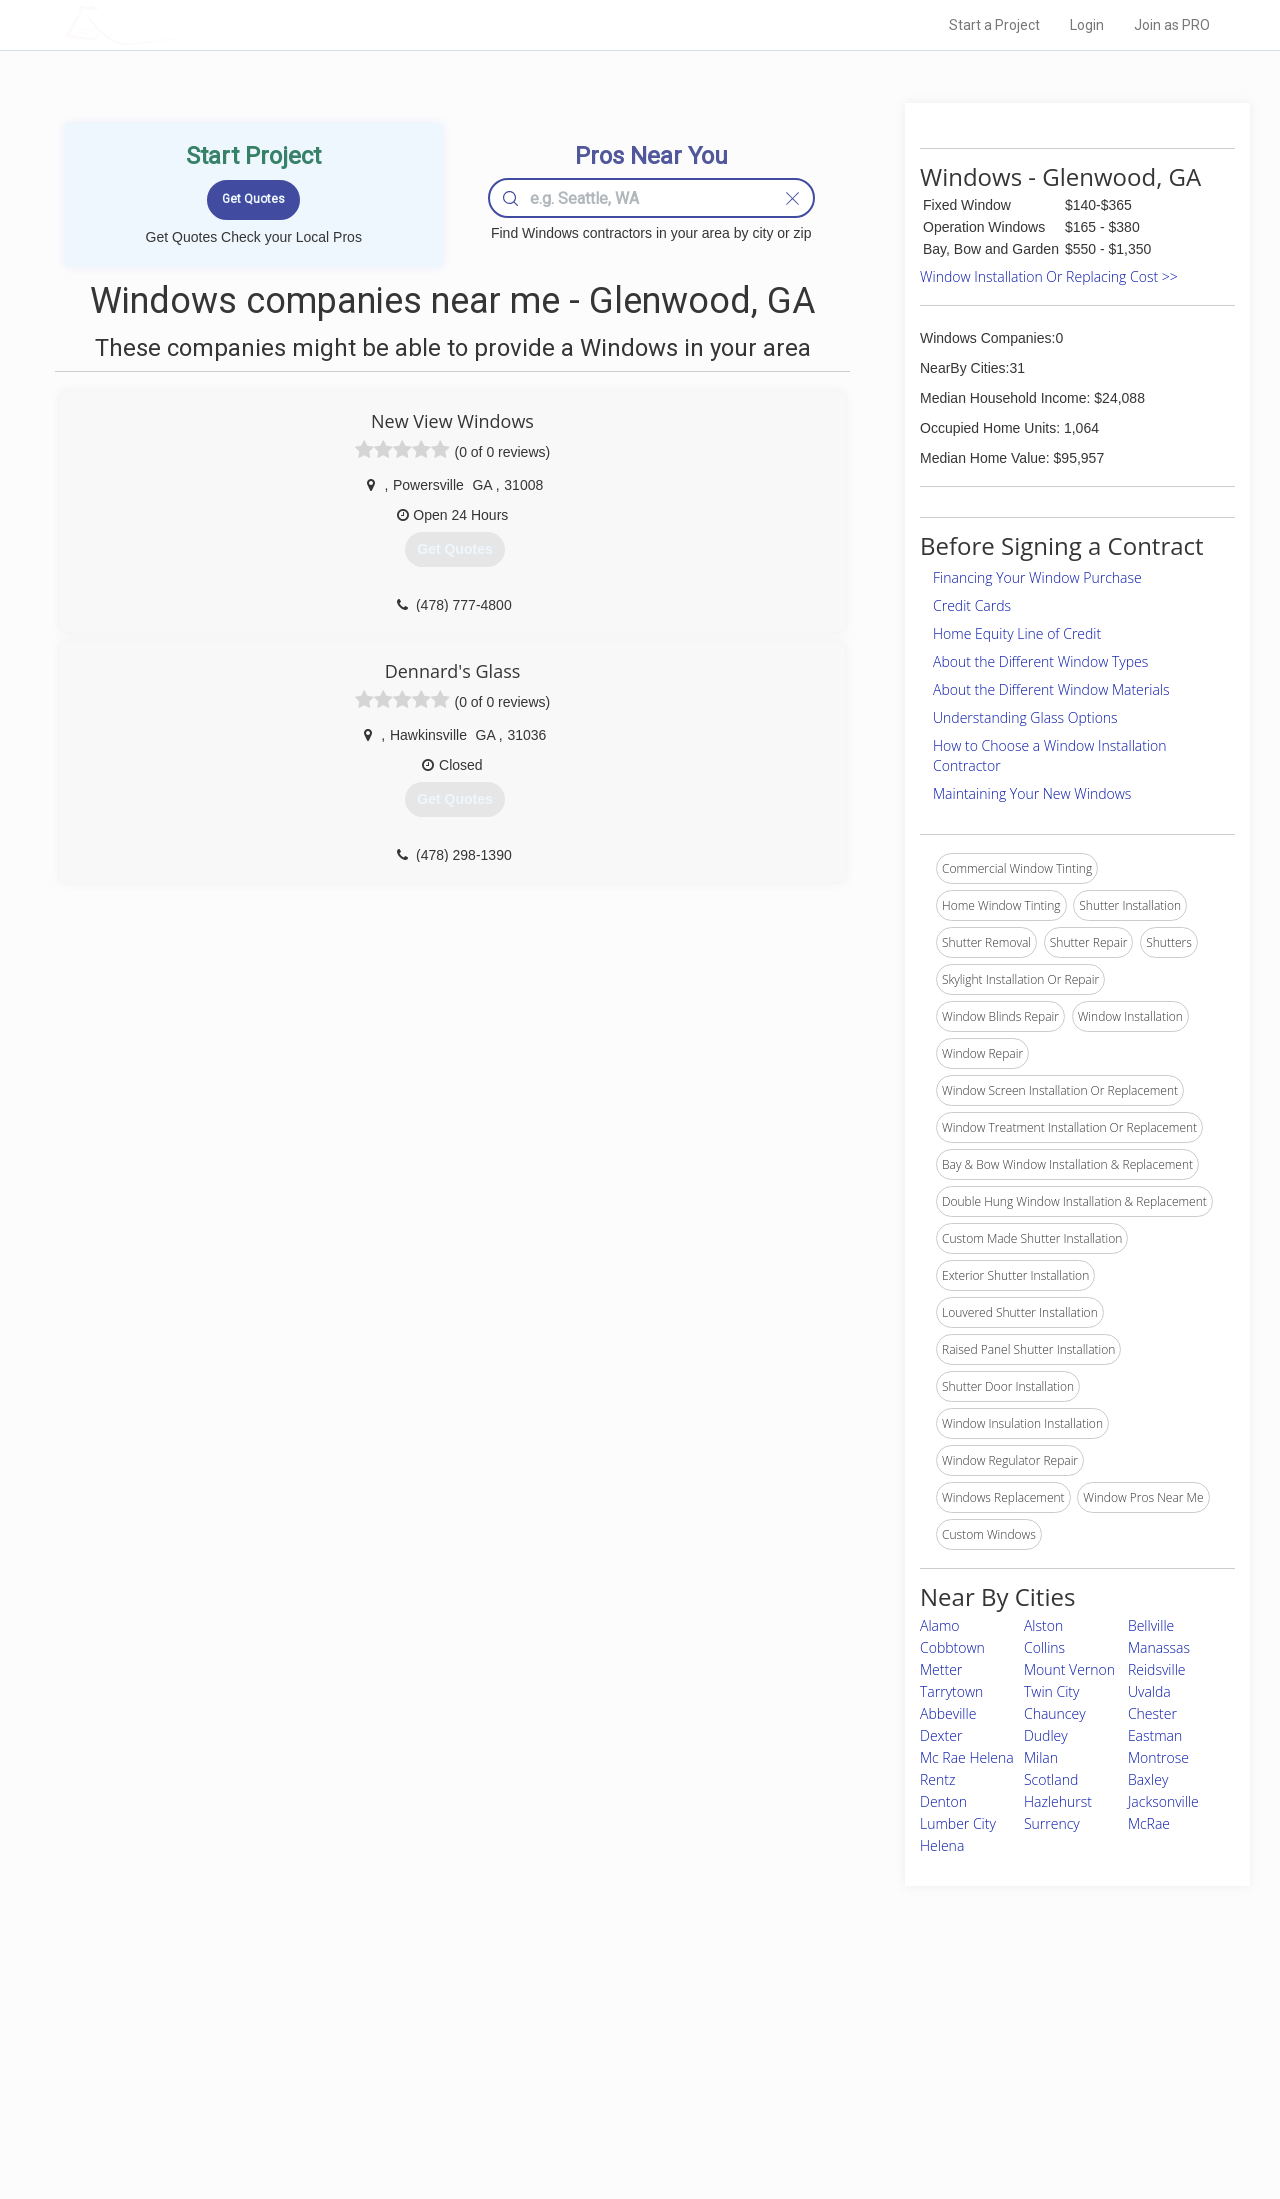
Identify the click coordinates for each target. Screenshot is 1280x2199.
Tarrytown (951, 1691)
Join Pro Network (583, 2030)
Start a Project (994, 25)
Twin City (1052, 1691)
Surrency (1052, 1823)
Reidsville (1157, 1669)
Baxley (1148, 1779)
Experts (557, 2052)
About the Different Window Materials (1051, 689)
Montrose (1158, 1757)
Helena (942, 1845)
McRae (1149, 1823)
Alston (1043, 1625)
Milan (1041, 1757)
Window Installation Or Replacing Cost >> (1049, 276)
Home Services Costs (319, 2030)
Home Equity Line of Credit (1017, 633)
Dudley (1046, 1735)
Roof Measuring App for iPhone (622, 2097)
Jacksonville (1163, 1801)
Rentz (937, 1779)
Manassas (1159, 1647)
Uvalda (1149, 1691)
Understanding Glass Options (1025, 717)
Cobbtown (952, 1647)
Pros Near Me (296, 2052)
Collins (1044, 1647)
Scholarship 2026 (919, 2030)
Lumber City (958, 1823)
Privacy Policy (909, 2052)
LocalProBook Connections (946, 2097)
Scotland (1051, 1779)
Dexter (941, 1735)
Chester (1152, 1713)
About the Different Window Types (1040, 661)
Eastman (1155, 1735)
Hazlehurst (1058, 1801)
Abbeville (948, 1713)
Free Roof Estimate (312, 2097)
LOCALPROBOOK (181, 24)
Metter (941, 1669)
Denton (943, 1801)
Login (1087, 25)
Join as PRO (1172, 25)
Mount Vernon (1069, 1669)
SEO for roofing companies (944, 2120)
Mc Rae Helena (967, 1757)
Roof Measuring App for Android (624, 2120)
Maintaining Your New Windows (1032, 793)
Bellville (1151, 1625)
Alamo (940, 1625)
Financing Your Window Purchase (1037, 577)
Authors (893, 2075)
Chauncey (1055, 1713)
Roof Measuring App (592, 2075)
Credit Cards (972, 605)
